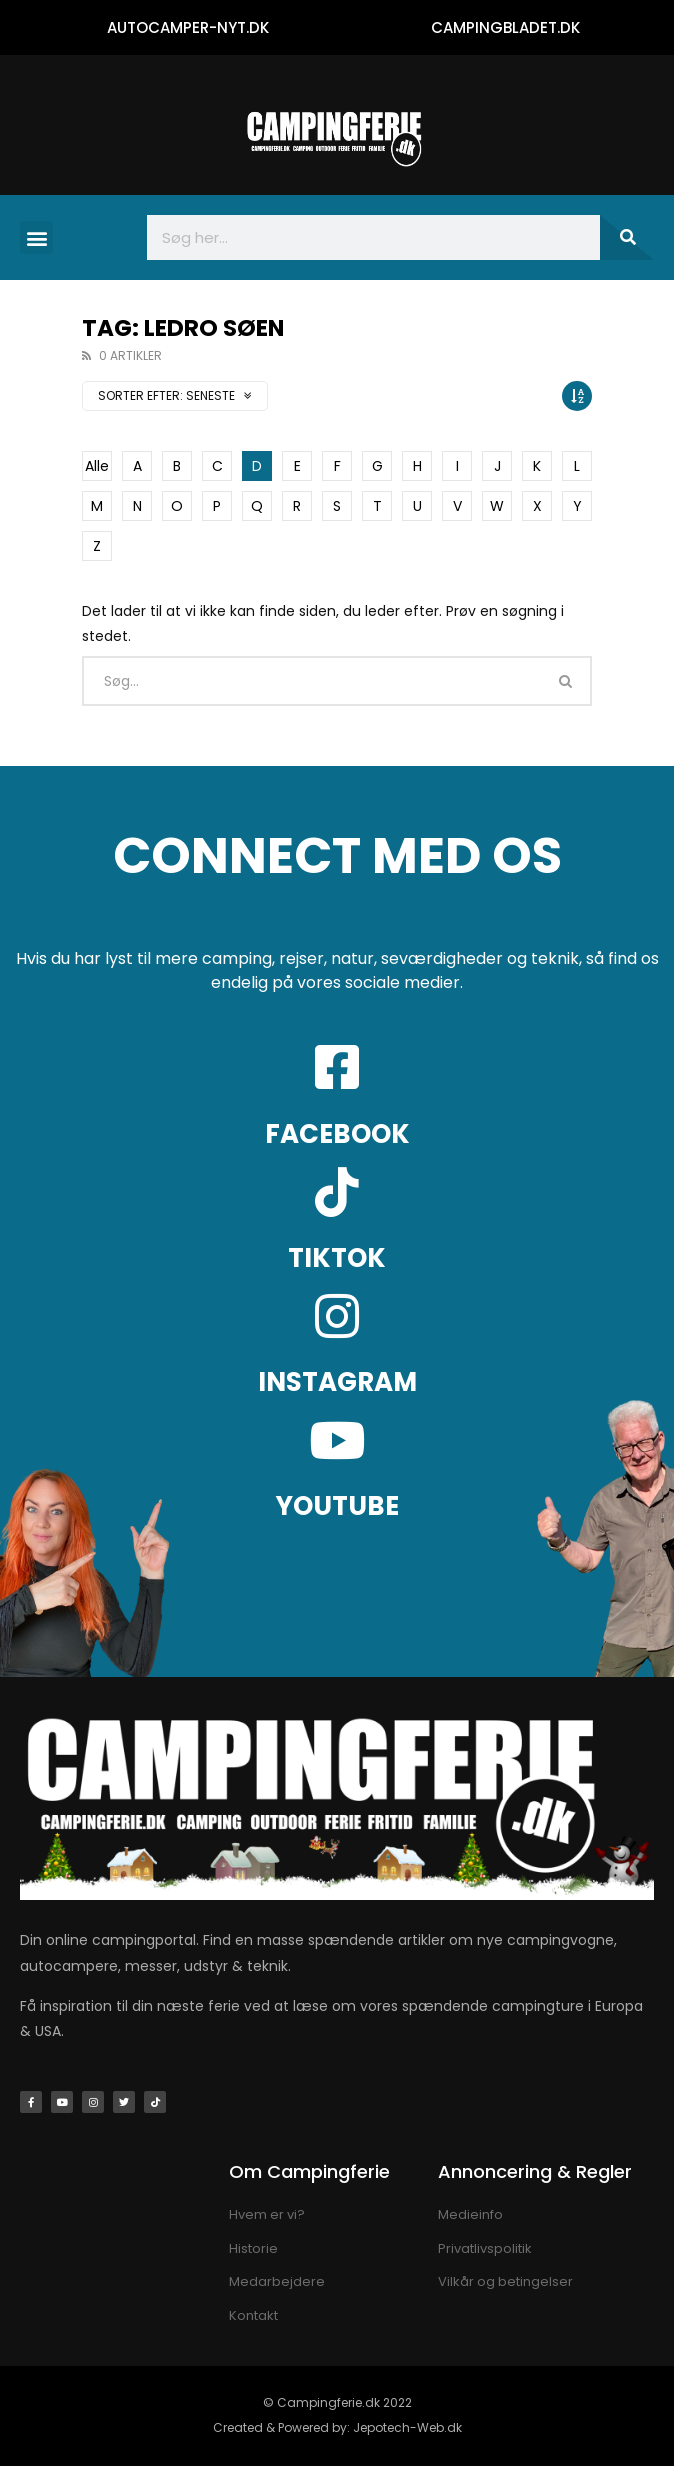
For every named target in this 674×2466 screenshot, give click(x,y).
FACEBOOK (337, 1134)
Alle (97, 466)
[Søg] (627, 237)
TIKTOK (337, 1258)
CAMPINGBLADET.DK (505, 27)
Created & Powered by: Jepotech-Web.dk (337, 2427)
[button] (36, 237)
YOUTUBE (337, 1506)
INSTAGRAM (337, 1382)
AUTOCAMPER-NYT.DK (188, 27)
